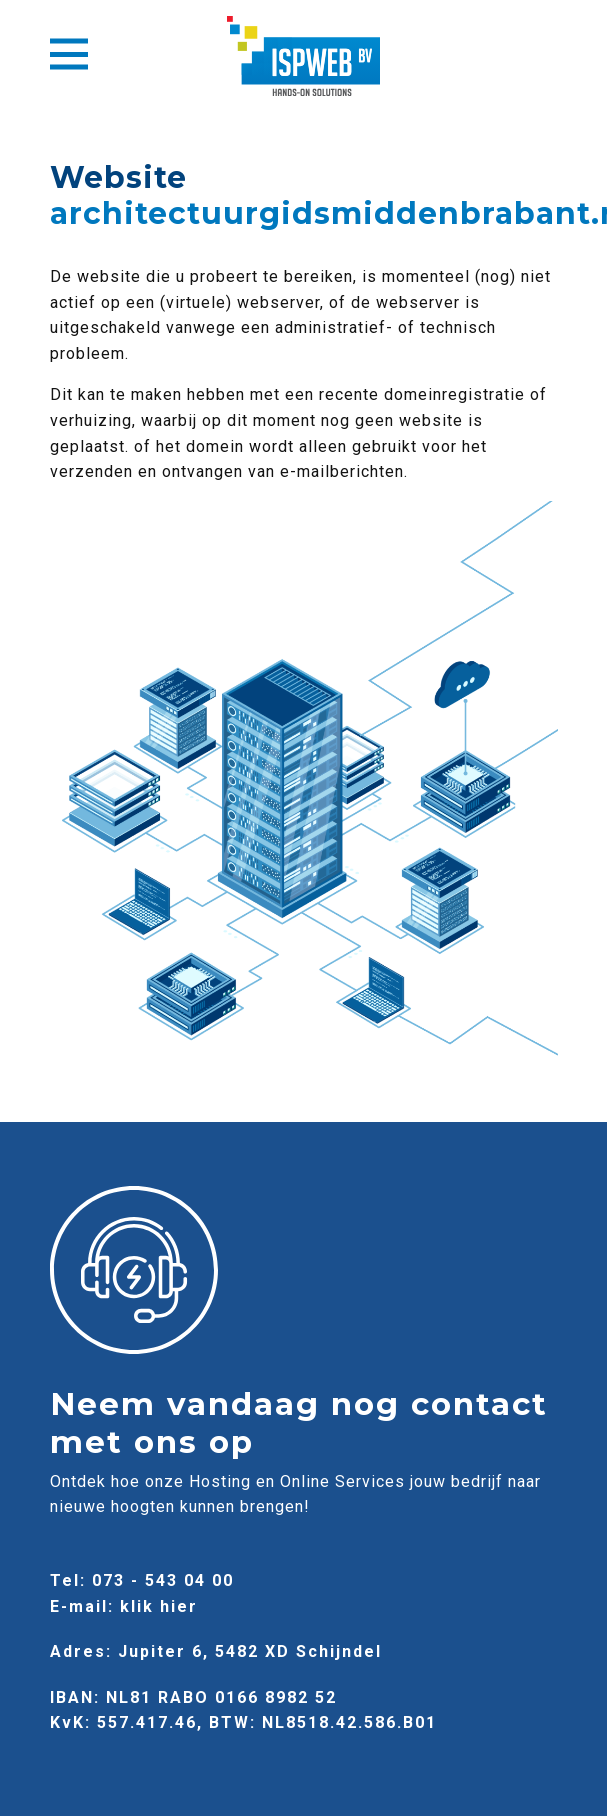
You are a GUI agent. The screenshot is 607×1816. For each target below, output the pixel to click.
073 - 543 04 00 (163, 1580)
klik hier (159, 1606)
